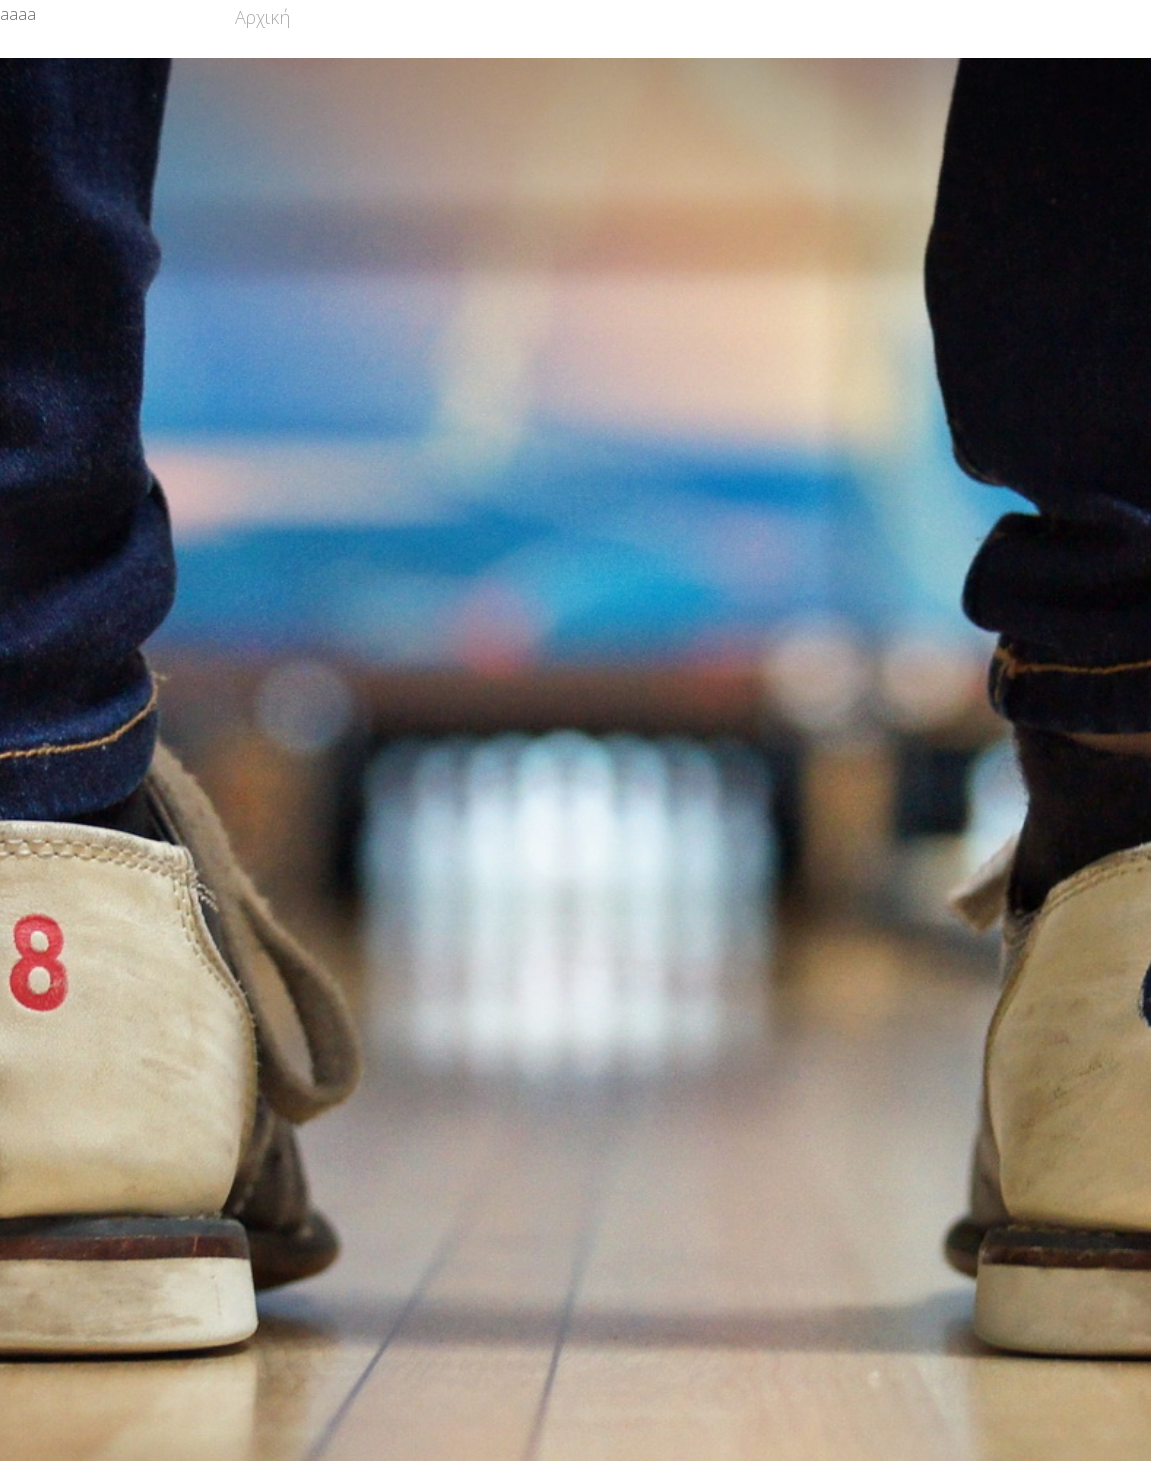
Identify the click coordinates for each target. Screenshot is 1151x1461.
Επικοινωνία (942, 17)
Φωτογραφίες (810, 17)
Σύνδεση (1053, 17)
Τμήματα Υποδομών (504, 17)
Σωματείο (355, 17)
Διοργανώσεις (671, 17)
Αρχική (262, 17)
